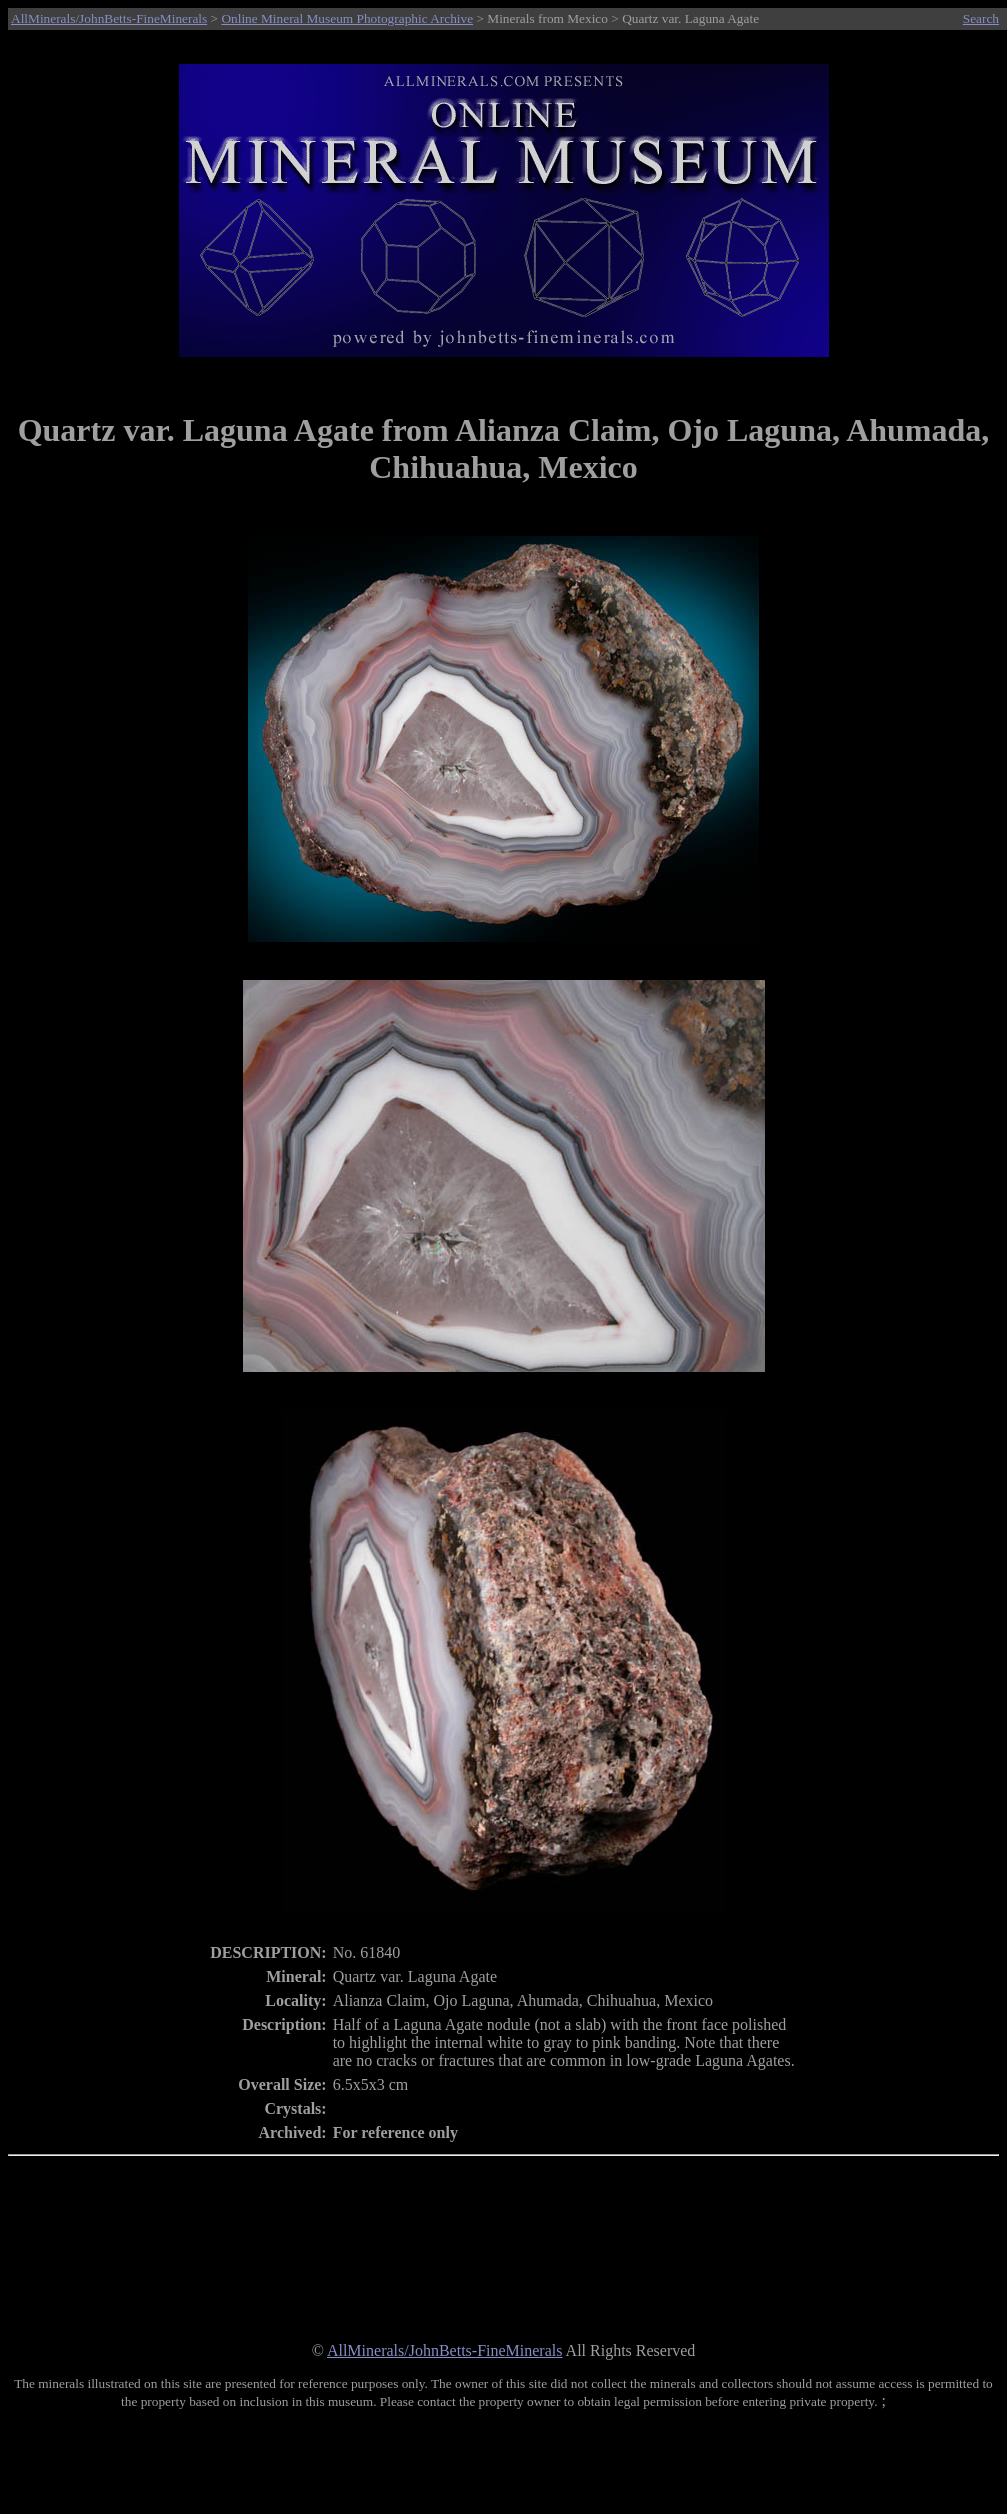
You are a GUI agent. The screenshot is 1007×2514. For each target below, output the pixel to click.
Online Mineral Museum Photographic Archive (347, 18)
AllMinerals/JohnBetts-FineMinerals (109, 18)
